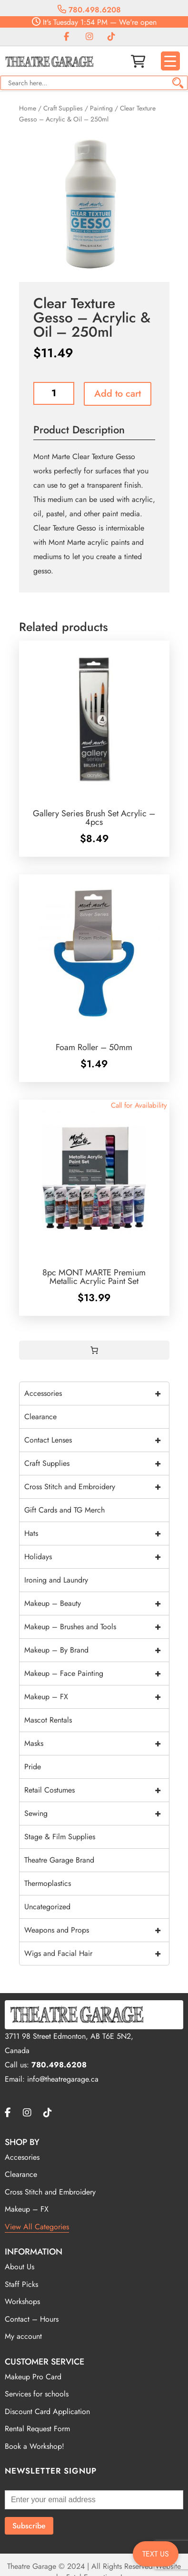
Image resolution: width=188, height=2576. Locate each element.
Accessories (96, 1393)
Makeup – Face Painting (96, 1673)
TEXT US (155, 2553)
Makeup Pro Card (33, 2376)
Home (27, 108)
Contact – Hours (32, 2319)
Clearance (40, 1416)
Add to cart (117, 394)
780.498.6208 (89, 9)
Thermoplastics (47, 1883)
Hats (96, 1533)
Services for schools (37, 2393)
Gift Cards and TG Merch (64, 1509)
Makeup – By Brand (96, 1650)
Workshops (22, 2301)
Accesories (22, 2157)
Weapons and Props (96, 1930)
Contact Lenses (96, 1440)
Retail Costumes (96, 1790)
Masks (96, 1743)
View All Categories (37, 2226)
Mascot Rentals (48, 1719)
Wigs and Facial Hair (96, 1953)
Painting (101, 108)
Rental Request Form (37, 2428)
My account (23, 2336)
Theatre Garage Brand (59, 1859)
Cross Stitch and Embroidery (96, 1486)
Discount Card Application (47, 2411)
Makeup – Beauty (96, 1603)
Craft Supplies (63, 108)
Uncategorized (47, 1906)
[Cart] (94, 1350)
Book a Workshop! (34, 2446)
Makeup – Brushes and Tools (96, 1626)
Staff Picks (21, 2284)
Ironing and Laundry (56, 1579)
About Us (19, 2266)
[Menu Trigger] (170, 60)
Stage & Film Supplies (59, 1836)
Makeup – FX (96, 1696)
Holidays (96, 1556)
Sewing (96, 1813)
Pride (32, 1766)
